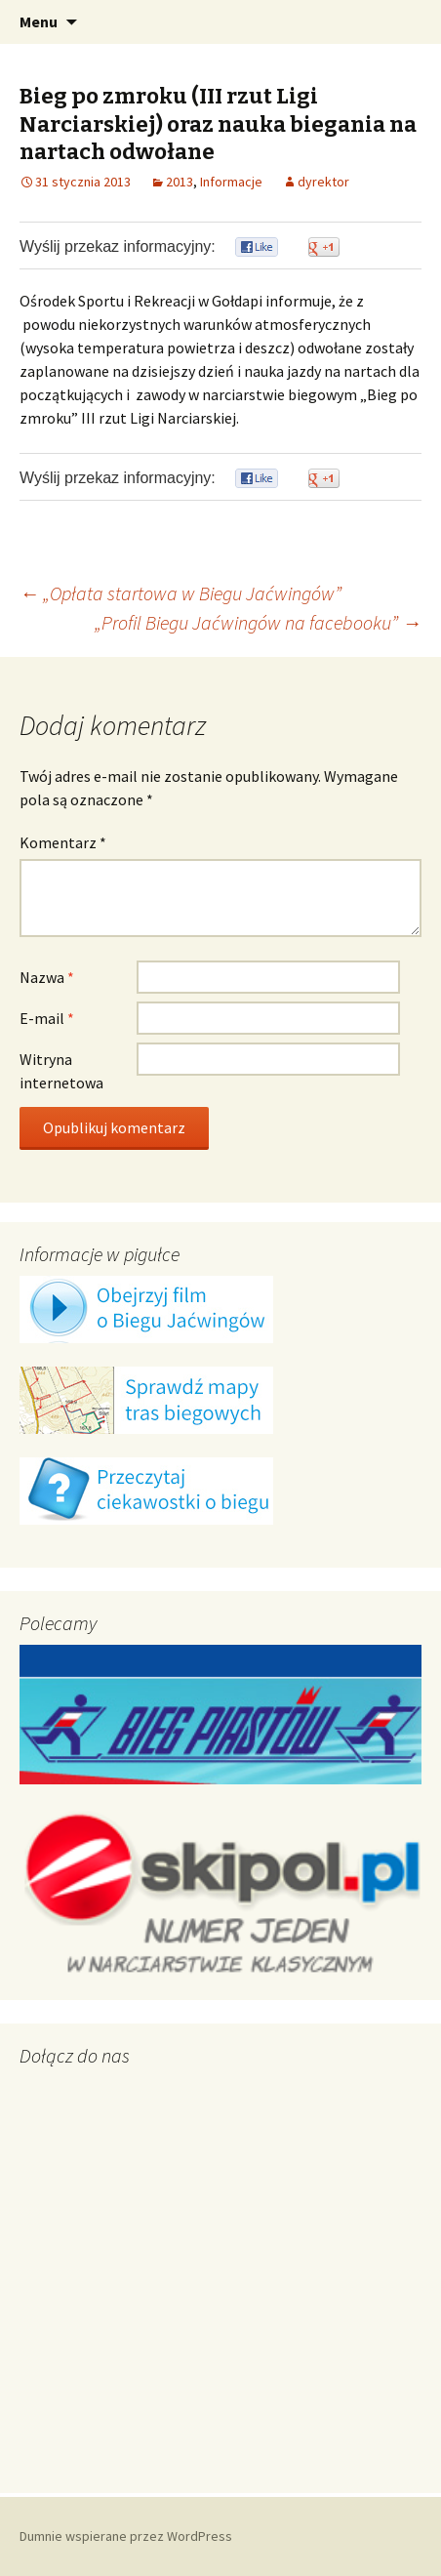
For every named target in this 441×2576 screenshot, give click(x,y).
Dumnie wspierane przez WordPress (126, 2536)
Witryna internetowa (61, 1070)
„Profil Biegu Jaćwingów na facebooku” (258, 622)
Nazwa (47, 977)
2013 (179, 181)
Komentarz (63, 842)
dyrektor (323, 181)
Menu (39, 21)
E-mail (47, 1018)
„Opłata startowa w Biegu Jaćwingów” (180, 593)
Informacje (231, 181)
